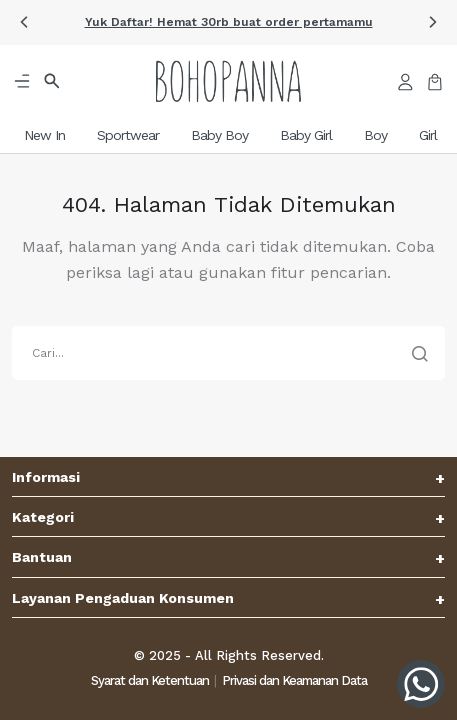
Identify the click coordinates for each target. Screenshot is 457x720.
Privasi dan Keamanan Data (294, 680)
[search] (228, 353)
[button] (24, 22)
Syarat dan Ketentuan (150, 680)
